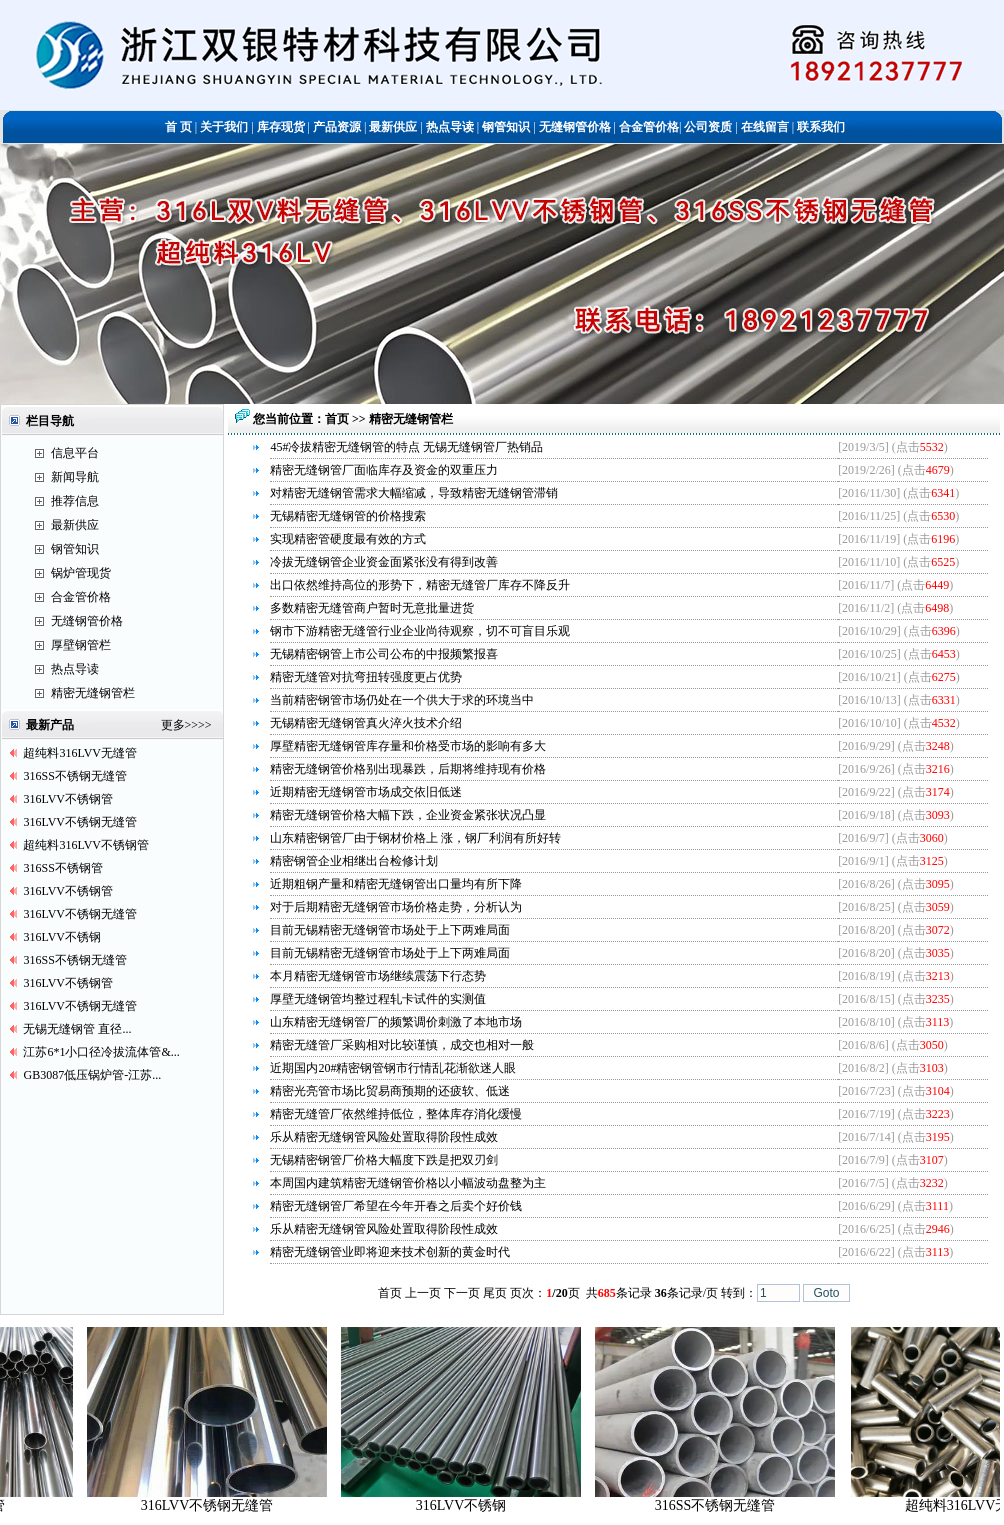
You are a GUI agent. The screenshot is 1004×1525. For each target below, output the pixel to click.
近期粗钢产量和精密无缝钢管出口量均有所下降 (396, 884)
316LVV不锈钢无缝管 (80, 822)
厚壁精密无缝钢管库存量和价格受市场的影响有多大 (408, 746)
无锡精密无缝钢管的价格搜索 (348, 516)
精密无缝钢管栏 (93, 693)
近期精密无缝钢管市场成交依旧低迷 (366, 792)
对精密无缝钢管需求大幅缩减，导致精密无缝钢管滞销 (414, 493)
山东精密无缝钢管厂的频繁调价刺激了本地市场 (396, 1022)
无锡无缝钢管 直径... (77, 1029)
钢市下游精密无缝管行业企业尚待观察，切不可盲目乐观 (420, 631)
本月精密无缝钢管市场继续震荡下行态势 (378, 976)
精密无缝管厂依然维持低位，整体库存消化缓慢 (396, 1114)
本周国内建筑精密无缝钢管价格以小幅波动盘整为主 (408, 1183)
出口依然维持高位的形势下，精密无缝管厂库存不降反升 (420, 585)
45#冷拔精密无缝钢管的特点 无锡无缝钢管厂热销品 (406, 447)
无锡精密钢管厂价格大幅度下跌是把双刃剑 (384, 1160)
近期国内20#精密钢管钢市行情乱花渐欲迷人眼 (393, 1068)
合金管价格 (81, 597)
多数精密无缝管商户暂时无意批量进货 (372, 608)
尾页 (495, 1293)
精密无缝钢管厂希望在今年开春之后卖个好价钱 (396, 1206)
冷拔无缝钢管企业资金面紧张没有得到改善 (384, 562)
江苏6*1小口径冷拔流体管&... (101, 1052)
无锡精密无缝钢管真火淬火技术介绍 (366, 723)
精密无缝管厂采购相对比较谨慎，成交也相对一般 (402, 1045)
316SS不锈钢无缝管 (74, 776)
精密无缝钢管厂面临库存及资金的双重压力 (384, 470)
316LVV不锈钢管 (68, 799)
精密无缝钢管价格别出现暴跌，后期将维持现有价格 (408, 769)
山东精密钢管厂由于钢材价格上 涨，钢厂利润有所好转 (415, 838)
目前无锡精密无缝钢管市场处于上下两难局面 (390, 930)
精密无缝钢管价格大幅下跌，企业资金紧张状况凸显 (408, 815)
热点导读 (75, 669)
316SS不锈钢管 (62, 868)
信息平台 (75, 453)
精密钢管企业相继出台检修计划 (354, 861)
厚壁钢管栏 (81, 645)
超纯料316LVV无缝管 (80, 753)
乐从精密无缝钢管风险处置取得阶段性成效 (384, 1137)
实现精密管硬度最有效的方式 (348, 539)
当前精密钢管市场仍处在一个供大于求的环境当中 (402, 700)
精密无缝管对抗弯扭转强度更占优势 (366, 677)
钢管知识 (75, 549)
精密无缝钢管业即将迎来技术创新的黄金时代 (390, 1252)
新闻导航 (75, 477)
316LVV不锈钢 (62, 937)
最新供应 (75, 525)
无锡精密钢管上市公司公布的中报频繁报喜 (384, 654)
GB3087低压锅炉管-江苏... (92, 1075)
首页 (338, 419)
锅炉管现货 (81, 573)
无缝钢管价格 (87, 621)
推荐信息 (75, 501)
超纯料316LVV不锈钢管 (86, 845)
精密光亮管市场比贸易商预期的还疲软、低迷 (390, 1091)
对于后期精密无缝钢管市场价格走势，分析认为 (396, 907)
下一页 (462, 1293)
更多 (173, 725)
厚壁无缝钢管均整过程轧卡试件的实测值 (378, 999)
